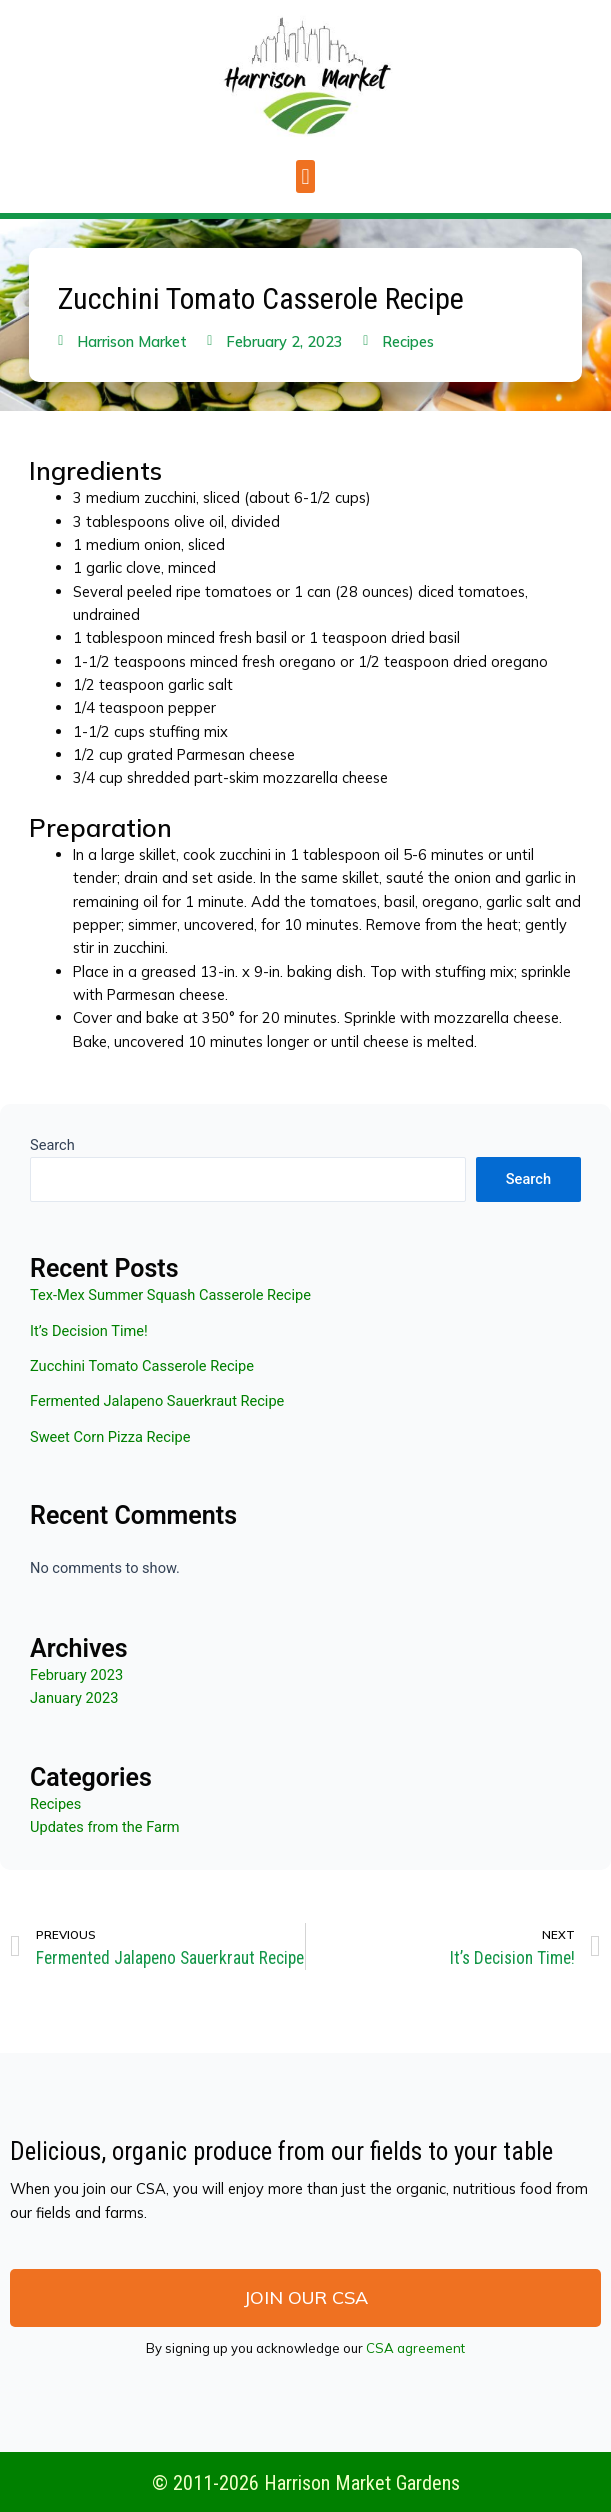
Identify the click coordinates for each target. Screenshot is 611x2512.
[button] (305, 176)
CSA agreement (415, 2348)
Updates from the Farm (105, 1827)
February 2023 (76, 1675)
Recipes (408, 341)
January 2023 (74, 1698)
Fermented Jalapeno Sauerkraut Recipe (157, 1401)
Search (52, 1145)
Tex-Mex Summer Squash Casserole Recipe (170, 1295)
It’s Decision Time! (89, 1331)
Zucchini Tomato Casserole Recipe (142, 1366)
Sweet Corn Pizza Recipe (110, 1437)
